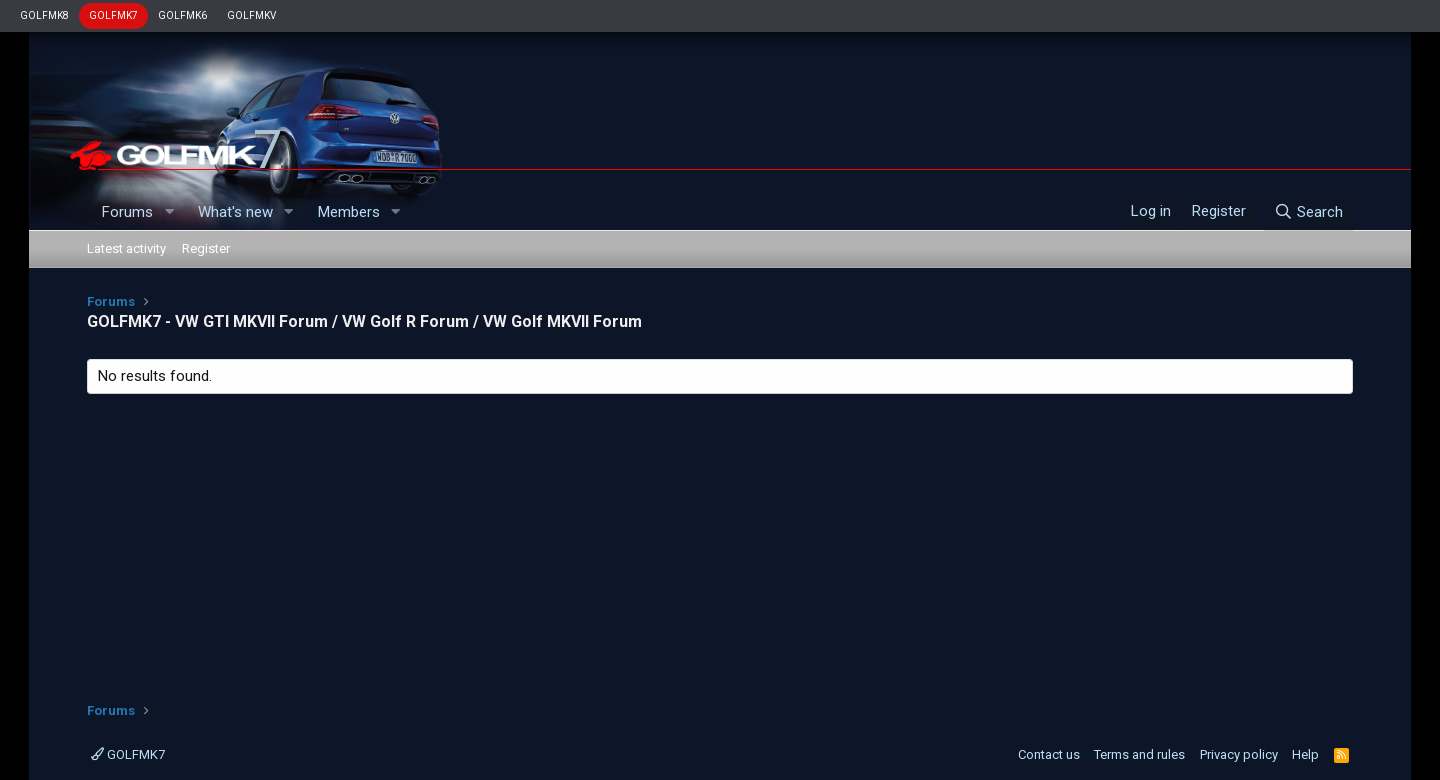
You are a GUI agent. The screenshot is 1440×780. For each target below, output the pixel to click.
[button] (169, 212)
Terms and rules (1139, 754)
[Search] (1308, 212)
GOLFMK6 (182, 15)
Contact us (1049, 754)
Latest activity (126, 248)
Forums (127, 212)
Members (349, 212)
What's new (235, 212)
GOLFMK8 (44, 15)
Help (1305, 754)
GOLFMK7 (113, 15)
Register (206, 248)
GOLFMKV (251, 15)
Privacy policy (1239, 754)
